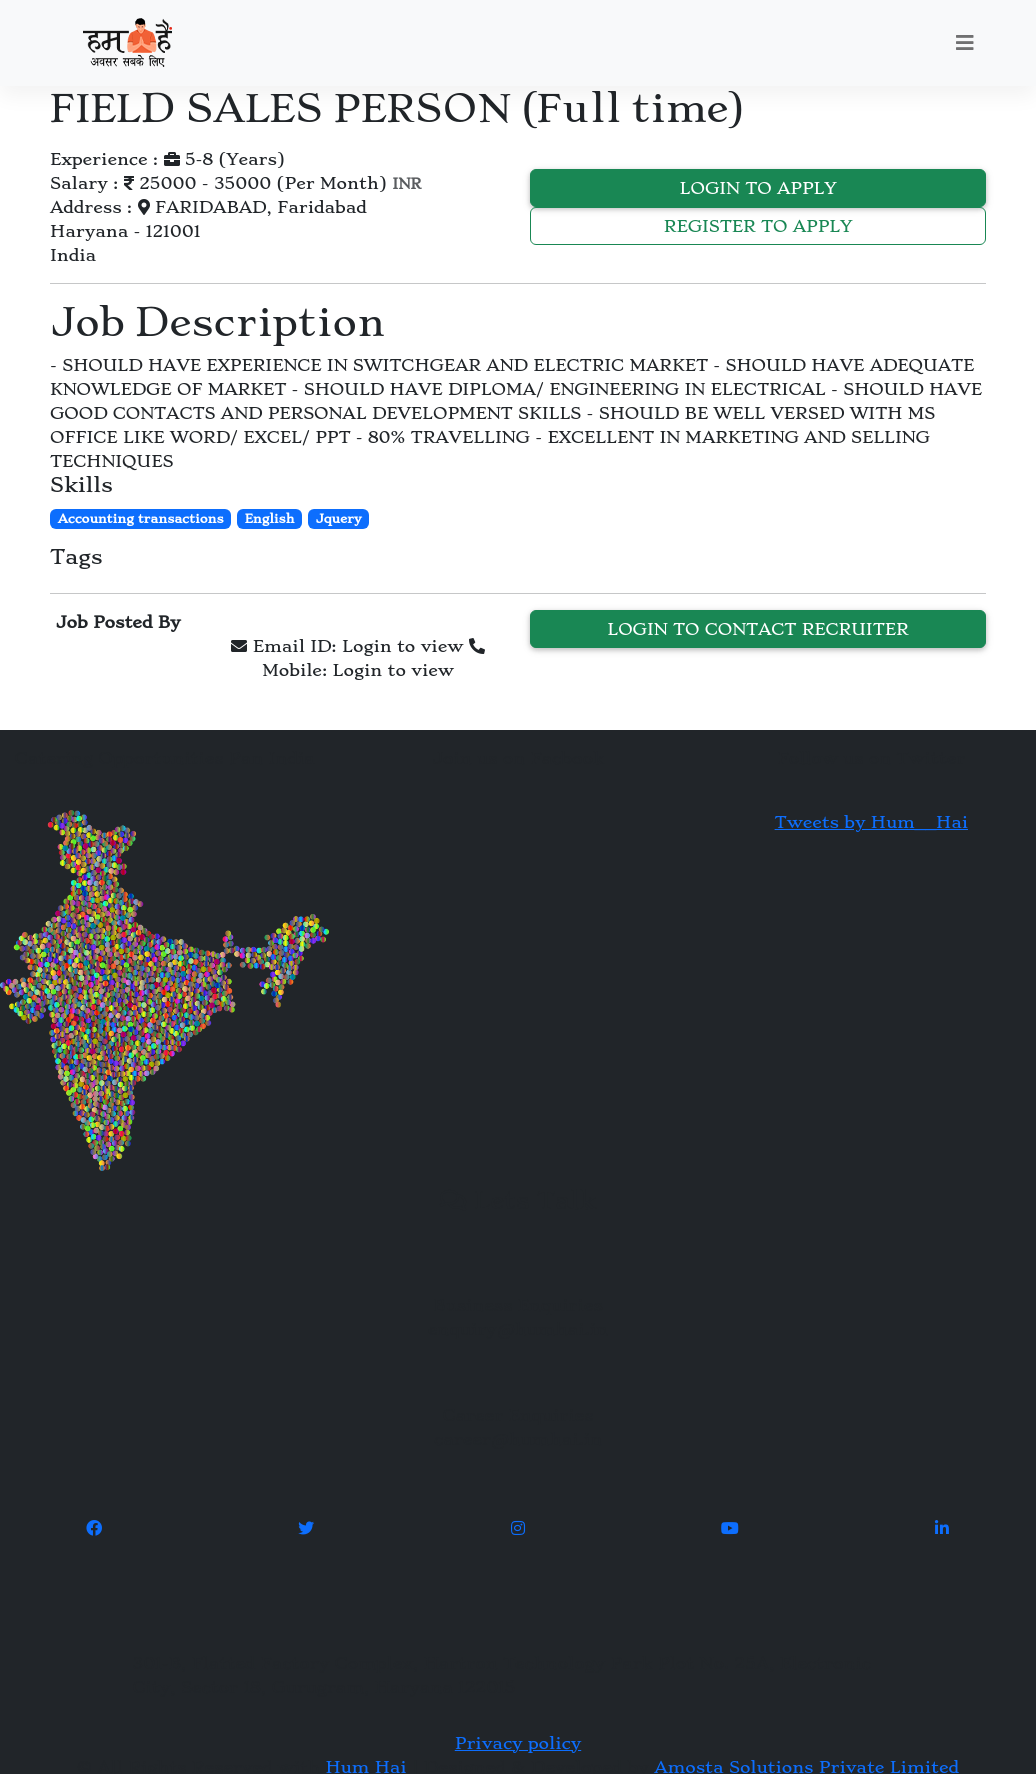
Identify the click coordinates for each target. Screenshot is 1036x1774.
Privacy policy (518, 1743)
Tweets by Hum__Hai (871, 822)
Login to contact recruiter (757, 629)
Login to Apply (758, 188)
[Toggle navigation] (965, 43)
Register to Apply (758, 226)
